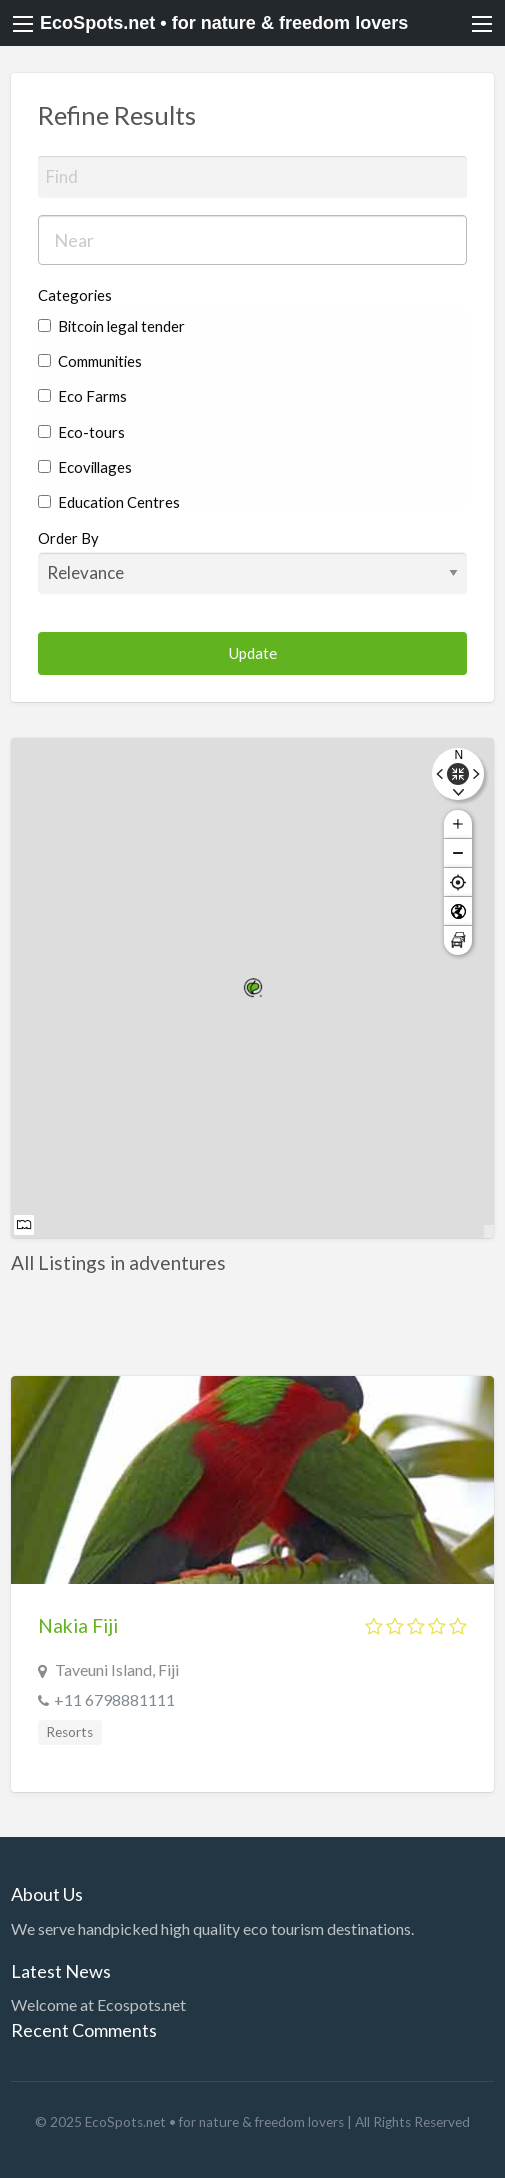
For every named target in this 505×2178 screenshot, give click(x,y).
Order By (253, 561)
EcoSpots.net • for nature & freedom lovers (224, 23)
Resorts (69, 1732)
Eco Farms (82, 396)
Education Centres (109, 502)
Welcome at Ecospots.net (98, 2004)
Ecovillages (85, 467)
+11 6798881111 (114, 1699)
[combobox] (253, 240)
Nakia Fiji (78, 1625)
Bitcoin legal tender (111, 326)
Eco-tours (81, 432)
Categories (75, 295)
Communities (90, 361)
